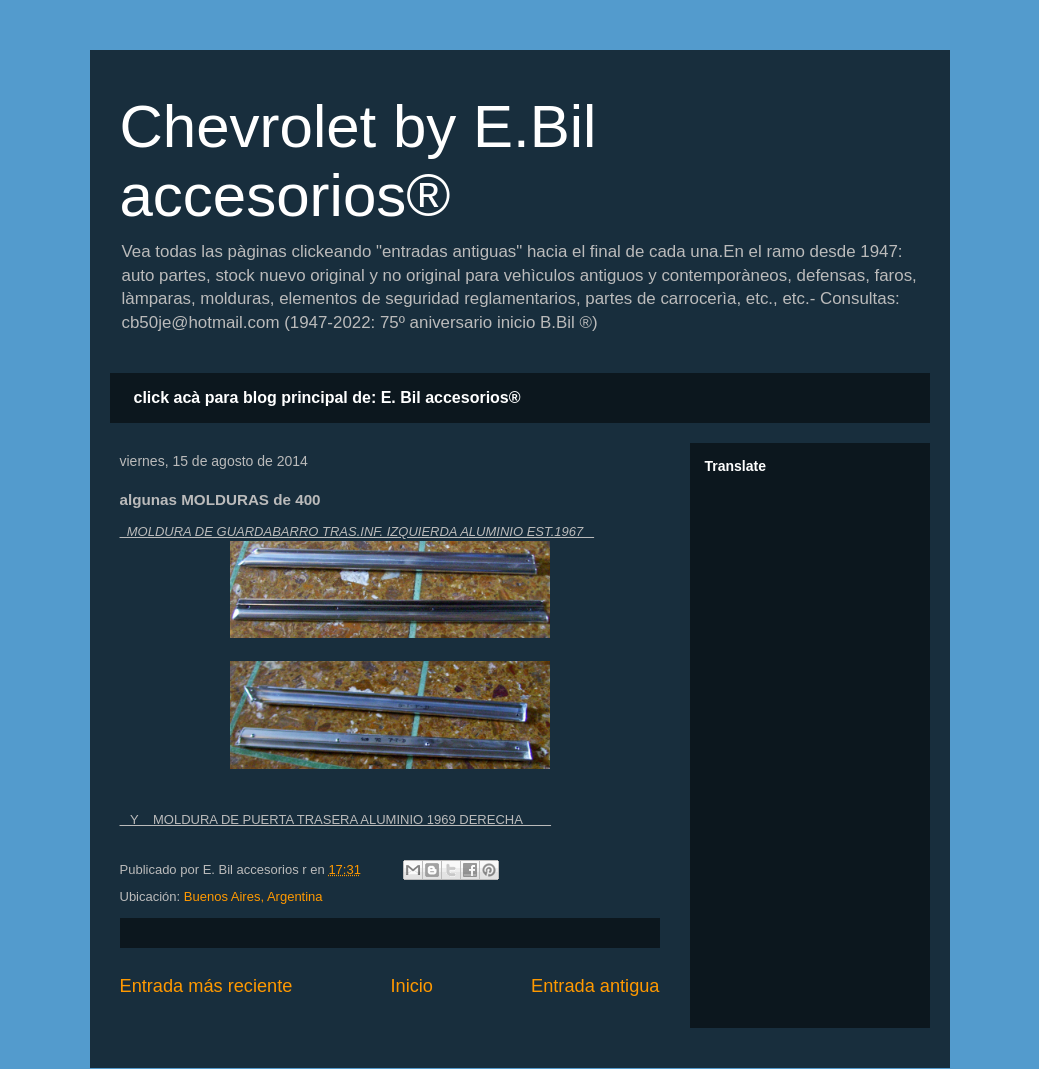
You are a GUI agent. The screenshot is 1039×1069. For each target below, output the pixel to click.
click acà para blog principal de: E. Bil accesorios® (327, 397)
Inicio (411, 986)
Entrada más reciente (206, 986)
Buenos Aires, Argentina (253, 896)
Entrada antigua (595, 986)
